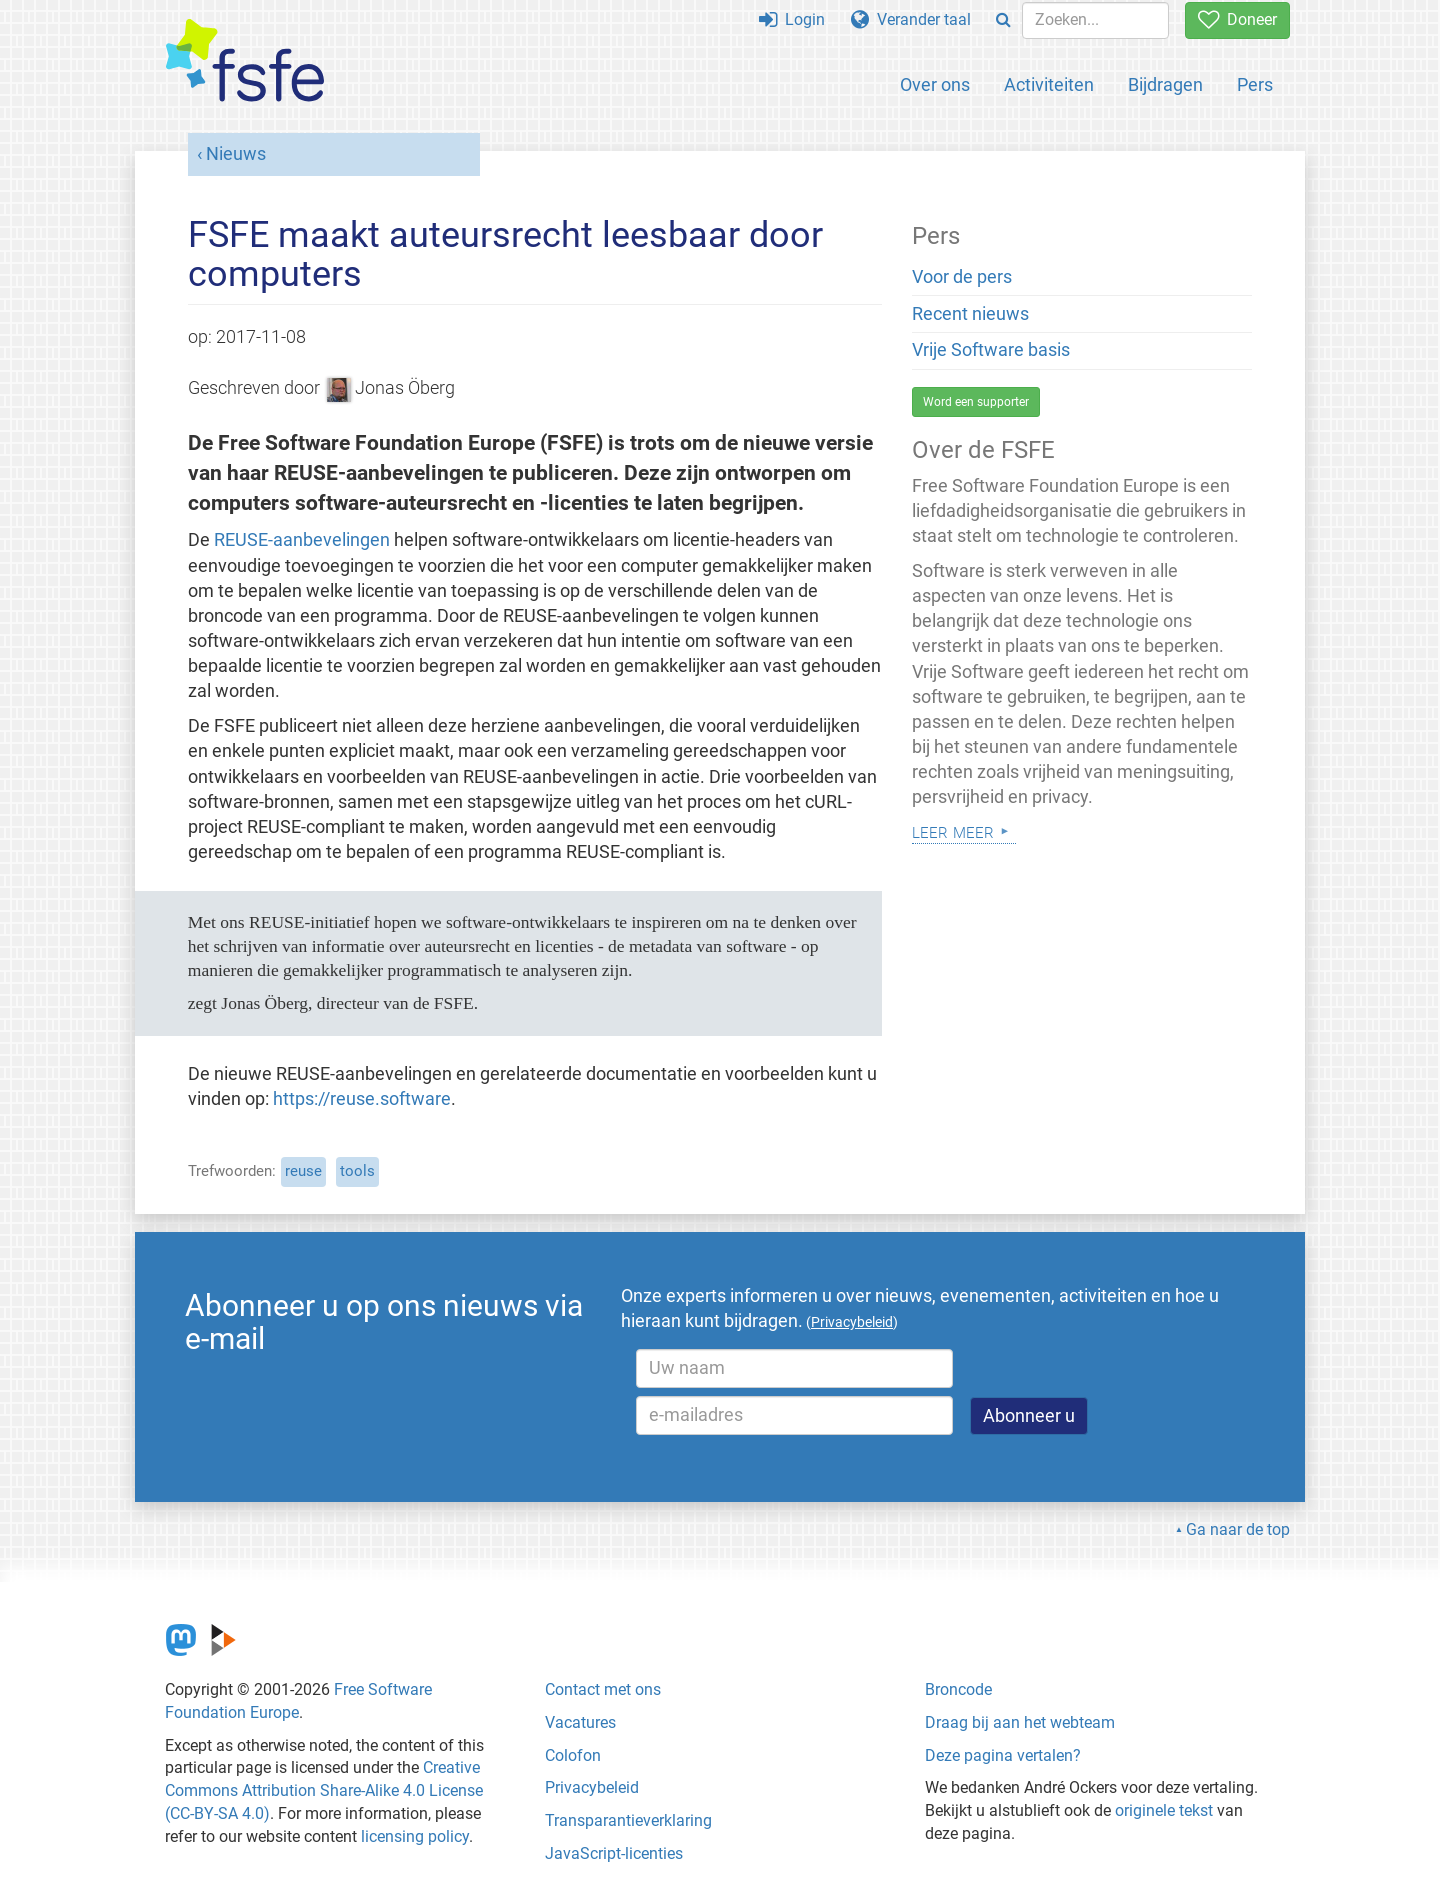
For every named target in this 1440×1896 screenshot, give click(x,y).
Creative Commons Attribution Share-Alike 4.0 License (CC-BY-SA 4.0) (324, 1790)
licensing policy (415, 1836)
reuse (303, 1171)
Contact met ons (603, 1689)
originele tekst (1164, 1810)
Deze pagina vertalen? (1003, 1755)
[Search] (1003, 20)
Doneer (1237, 19)
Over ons (935, 84)
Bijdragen (1165, 84)
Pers (1255, 84)
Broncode (958, 1689)
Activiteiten (1049, 84)
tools (357, 1171)
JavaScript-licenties (614, 1853)
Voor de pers (962, 277)
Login (792, 19)
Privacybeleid (592, 1787)
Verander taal (911, 19)
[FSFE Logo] (245, 61)
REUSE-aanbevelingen (302, 540)
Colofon (573, 1755)
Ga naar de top (1238, 1529)
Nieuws (236, 154)
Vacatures (580, 1722)
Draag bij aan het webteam (1020, 1722)
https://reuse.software (362, 1099)
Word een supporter (976, 402)
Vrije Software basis (991, 350)
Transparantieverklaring (628, 1820)
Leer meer (953, 830)
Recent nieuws (970, 314)
